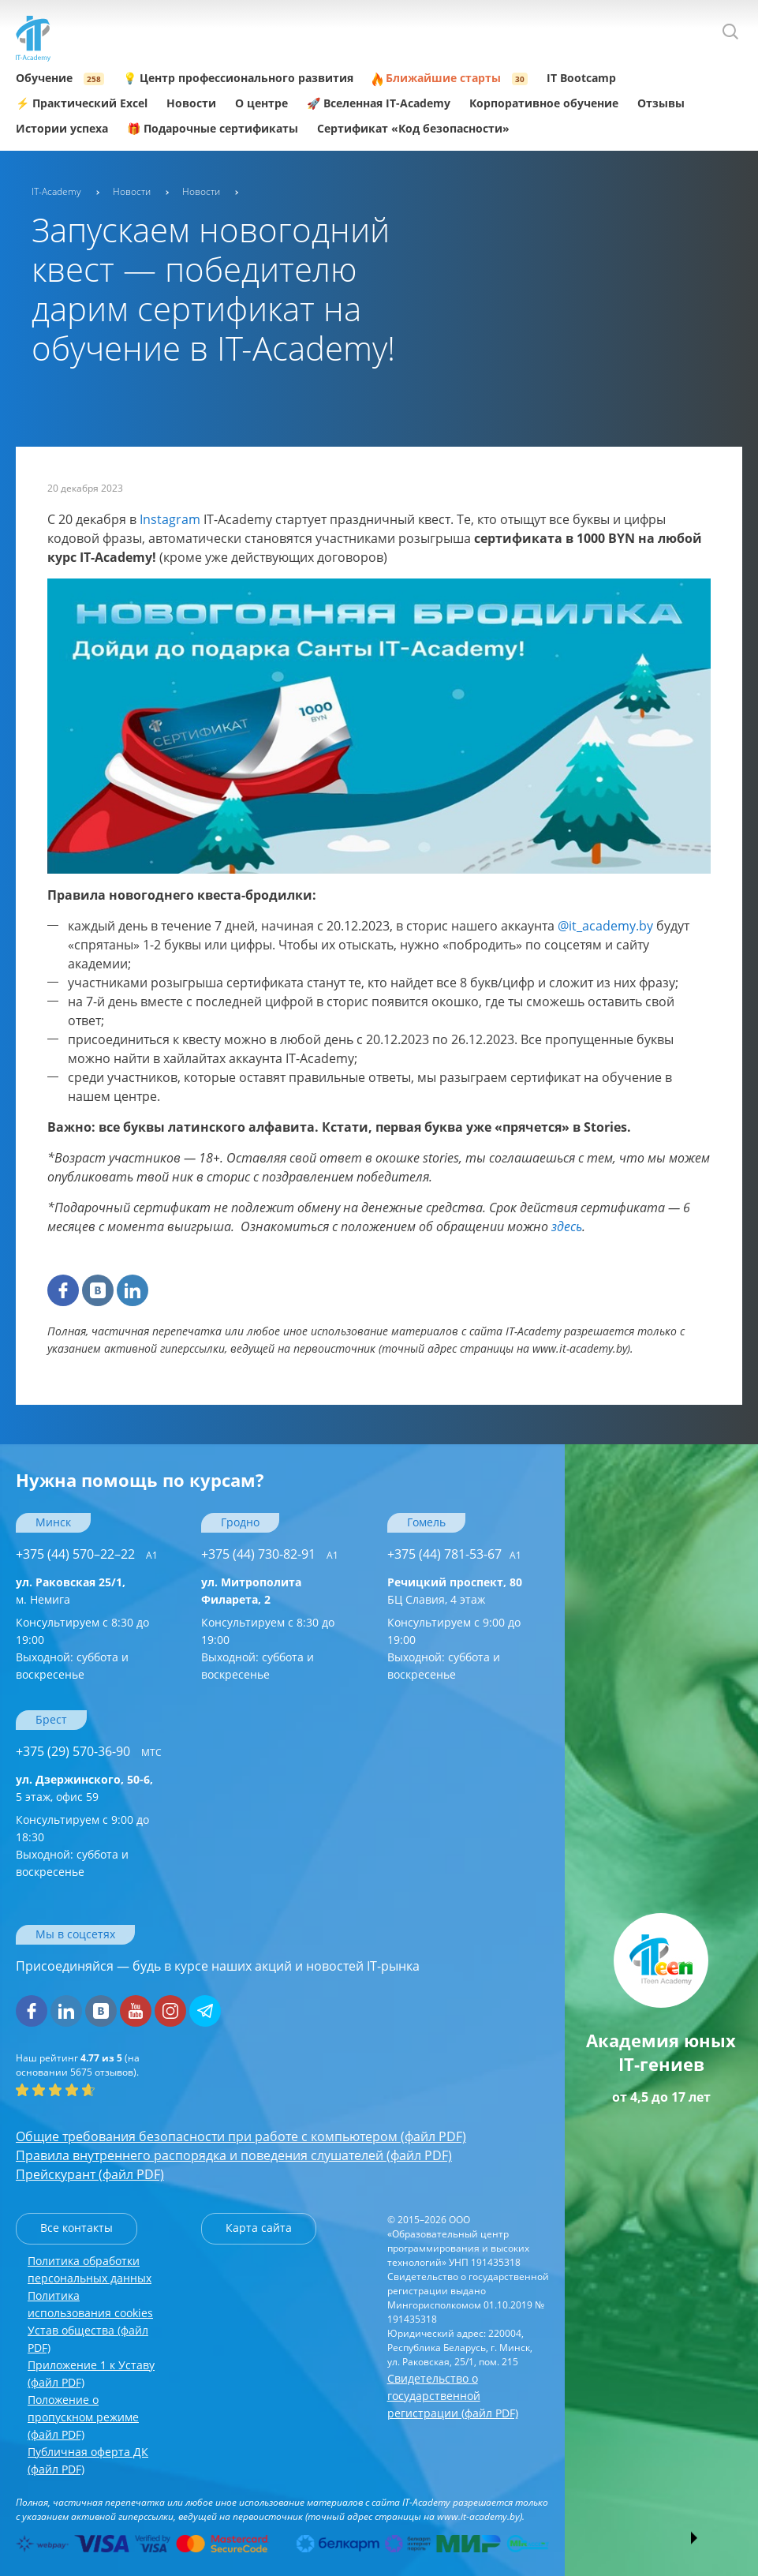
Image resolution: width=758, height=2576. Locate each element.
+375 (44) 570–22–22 (87, 1554)
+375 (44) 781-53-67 (454, 1554)
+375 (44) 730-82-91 (269, 1554)
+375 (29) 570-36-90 (89, 1751)
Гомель (426, 1522)
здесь (566, 1226)
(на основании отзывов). (78, 2065)
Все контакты (76, 2227)
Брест (51, 1719)
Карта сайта (259, 2227)
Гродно (240, 1522)
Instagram (170, 519)
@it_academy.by (605, 925)
